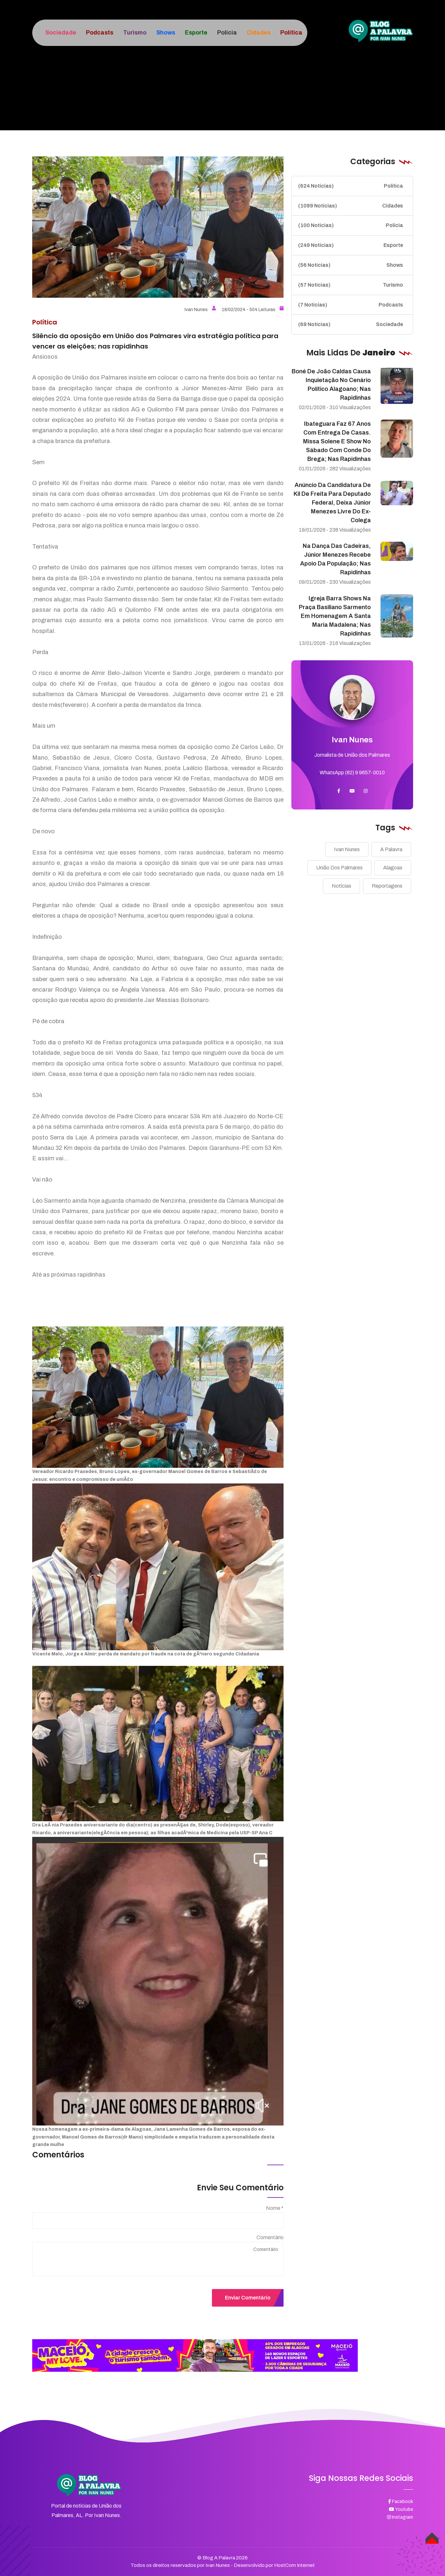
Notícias (341, 886)
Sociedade (350, 324)
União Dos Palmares (339, 867)
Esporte (350, 245)
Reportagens (387, 886)
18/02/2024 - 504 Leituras (253, 309)
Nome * (275, 2208)
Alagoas (392, 867)
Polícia (350, 225)
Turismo (350, 285)
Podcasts (350, 305)
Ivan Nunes (200, 309)
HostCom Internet (294, 2565)
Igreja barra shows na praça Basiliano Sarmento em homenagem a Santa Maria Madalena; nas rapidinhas (335, 616)
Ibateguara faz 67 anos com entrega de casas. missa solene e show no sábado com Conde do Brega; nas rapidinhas (337, 441)
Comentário (270, 2237)
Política (350, 186)
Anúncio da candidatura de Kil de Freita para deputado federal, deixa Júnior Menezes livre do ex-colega (332, 502)
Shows (350, 265)
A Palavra (391, 849)
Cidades (350, 206)
